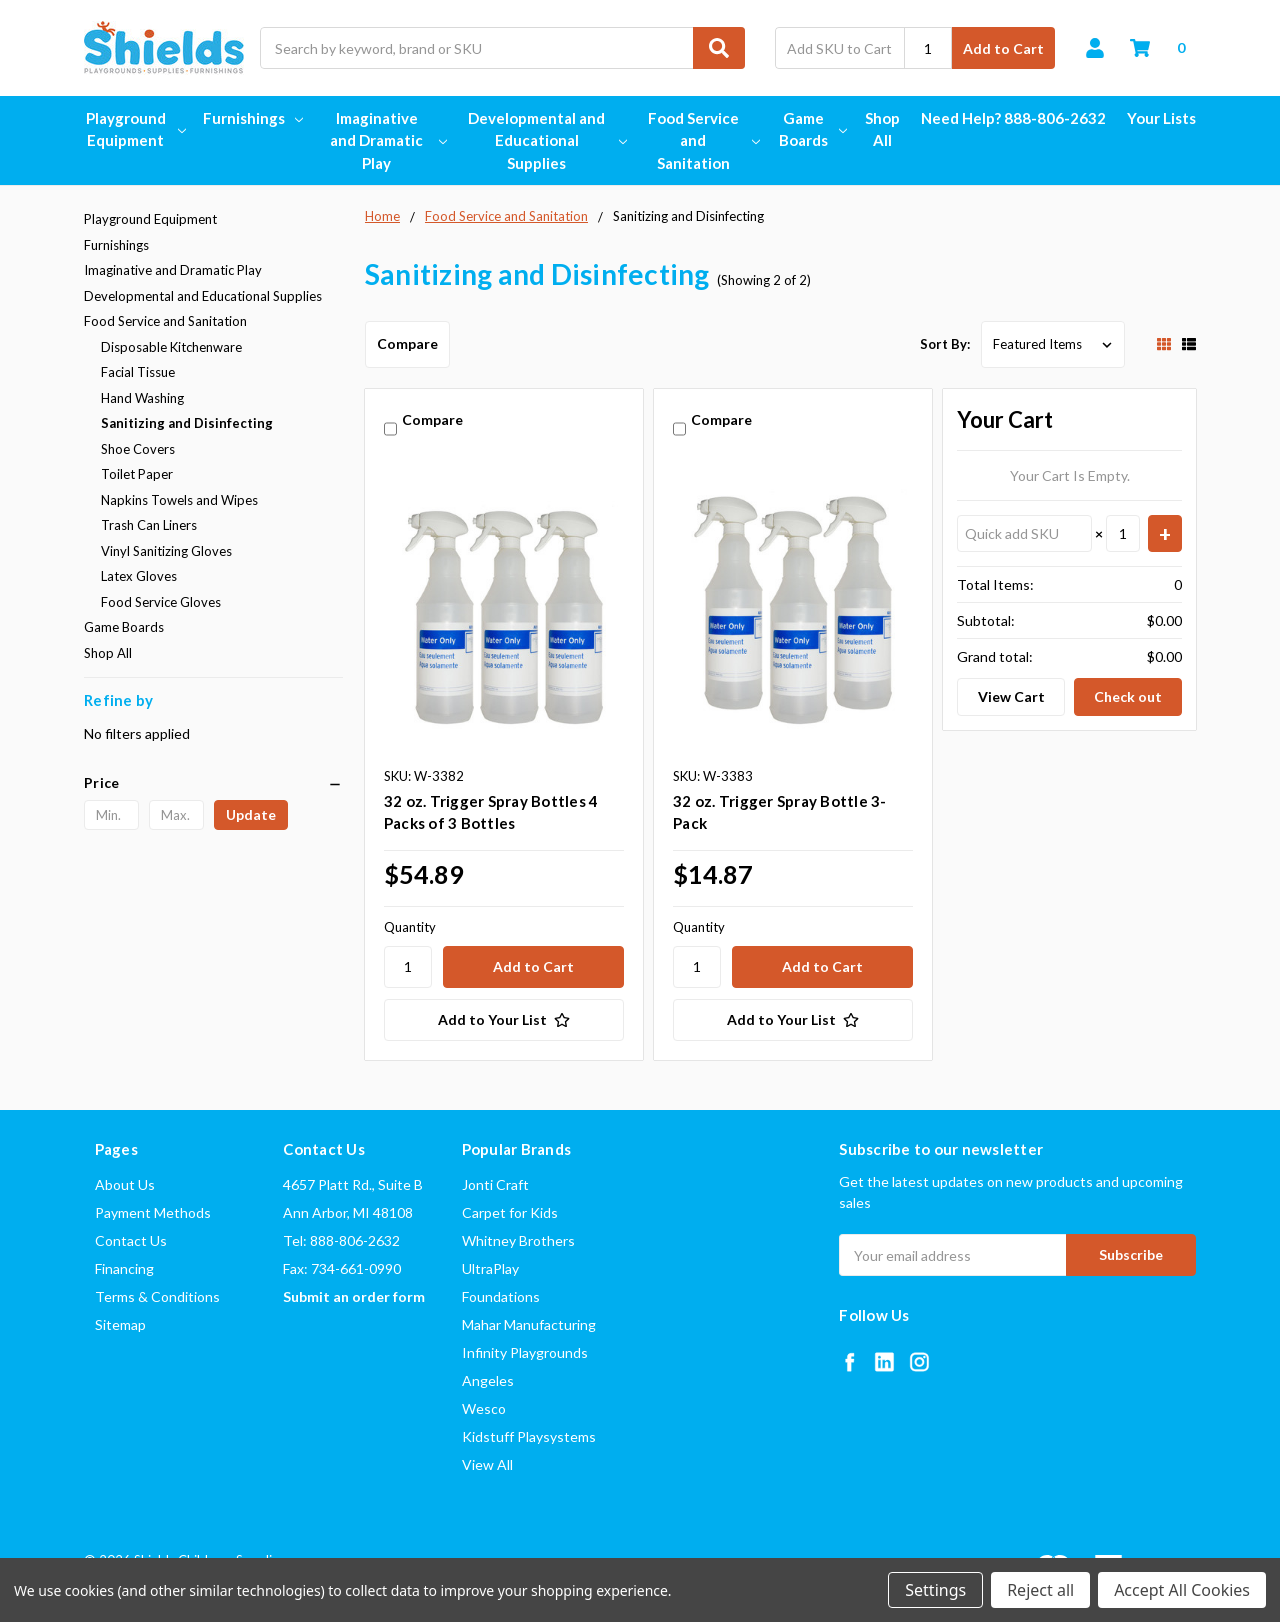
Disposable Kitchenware (171, 347)
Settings (935, 1590)
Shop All (882, 129)
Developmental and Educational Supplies (545, 140)
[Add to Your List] (504, 1020)
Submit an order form (354, 1296)
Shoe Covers (138, 449)
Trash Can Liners (149, 525)
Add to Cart (1003, 48)
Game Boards (811, 129)
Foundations (501, 1296)
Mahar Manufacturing (529, 1324)
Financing (124, 1268)
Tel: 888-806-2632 (341, 1240)
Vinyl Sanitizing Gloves (166, 551)
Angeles (488, 1380)
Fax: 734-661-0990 (342, 1268)
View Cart (1011, 696)
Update (251, 814)
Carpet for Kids (510, 1212)
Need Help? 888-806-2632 (1013, 118)
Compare (407, 343)
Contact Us (131, 1240)
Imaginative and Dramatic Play (386, 140)
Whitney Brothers (518, 1240)
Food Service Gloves (161, 602)
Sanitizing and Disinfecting (187, 423)
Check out (1128, 696)
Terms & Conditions (157, 1296)
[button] (213, 783)
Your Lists (1161, 118)
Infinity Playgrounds (525, 1352)
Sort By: (945, 344)
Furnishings (253, 118)
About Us (125, 1184)
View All (487, 1464)
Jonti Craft (495, 1184)
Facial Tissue (138, 372)
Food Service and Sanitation (702, 140)
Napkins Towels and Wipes (179, 500)
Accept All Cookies (1182, 1590)
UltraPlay (490, 1268)
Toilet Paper (137, 474)
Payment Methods (153, 1212)
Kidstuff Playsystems (529, 1436)
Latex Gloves (139, 576)
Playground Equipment (134, 129)
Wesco (484, 1408)
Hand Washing (142, 398)
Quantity (410, 927)
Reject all (1040, 1590)
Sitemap (120, 1324)
